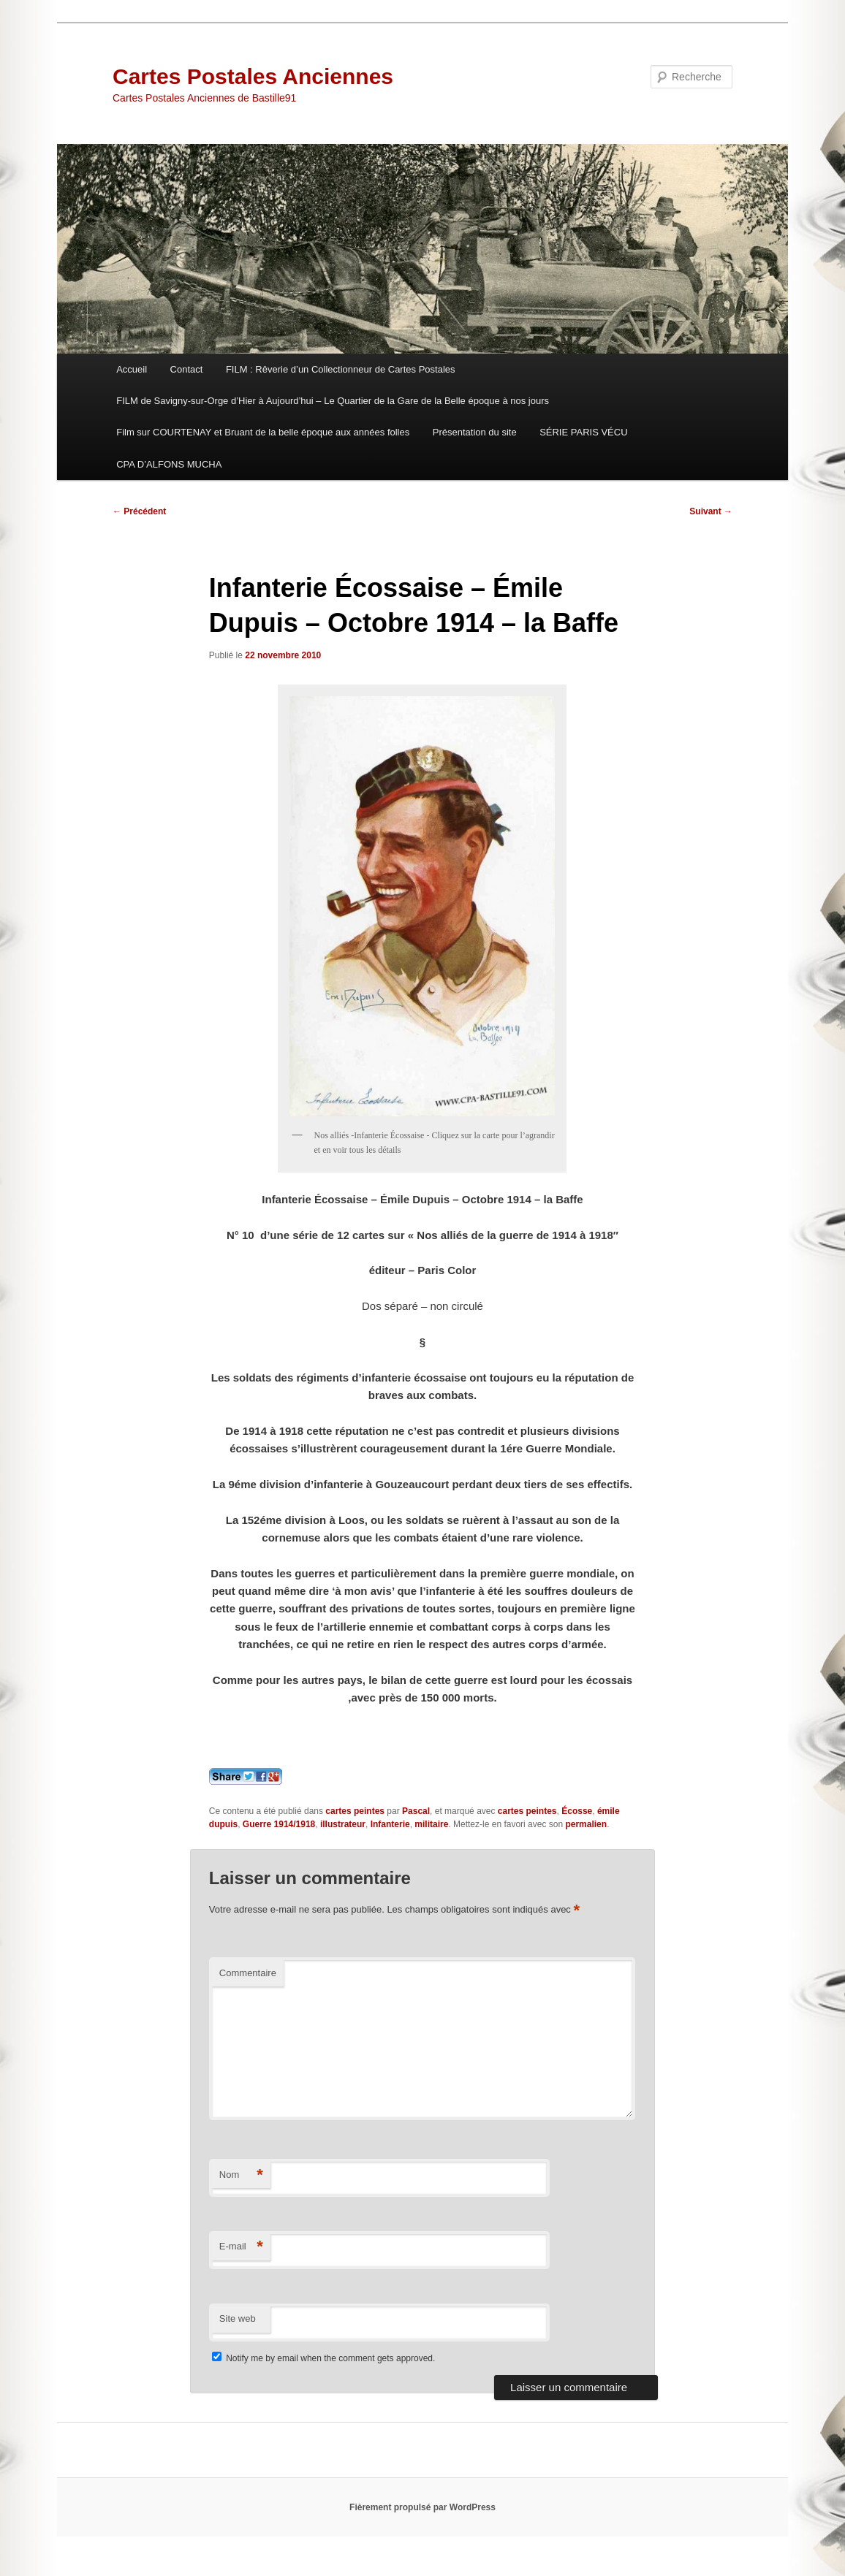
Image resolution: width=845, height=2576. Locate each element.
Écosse (576, 1811)
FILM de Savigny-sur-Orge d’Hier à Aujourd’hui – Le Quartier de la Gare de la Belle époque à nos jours (332, 400)
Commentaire (247, 1972)
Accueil (131, 369)
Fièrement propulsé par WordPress (422, 2507)
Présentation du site (475, 432)
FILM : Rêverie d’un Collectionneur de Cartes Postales (340, 369)
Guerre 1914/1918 (279, 1824)
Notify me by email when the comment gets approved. (323, 2358)
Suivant (710, 511)
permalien (586, 1824)
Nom (241, 2175)
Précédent (139, 511)
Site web (237, 2318)
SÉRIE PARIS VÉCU (583, 432)
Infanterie (390, 1824)
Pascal (416, 1811)
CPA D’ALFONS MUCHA (168, 464)
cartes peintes (354, 1811)
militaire (431, 1824)
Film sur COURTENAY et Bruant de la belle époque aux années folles (262, 432)
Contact (186, 369)
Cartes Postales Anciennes (253, 76)
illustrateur (342, 1824)
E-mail (241, 2246)
